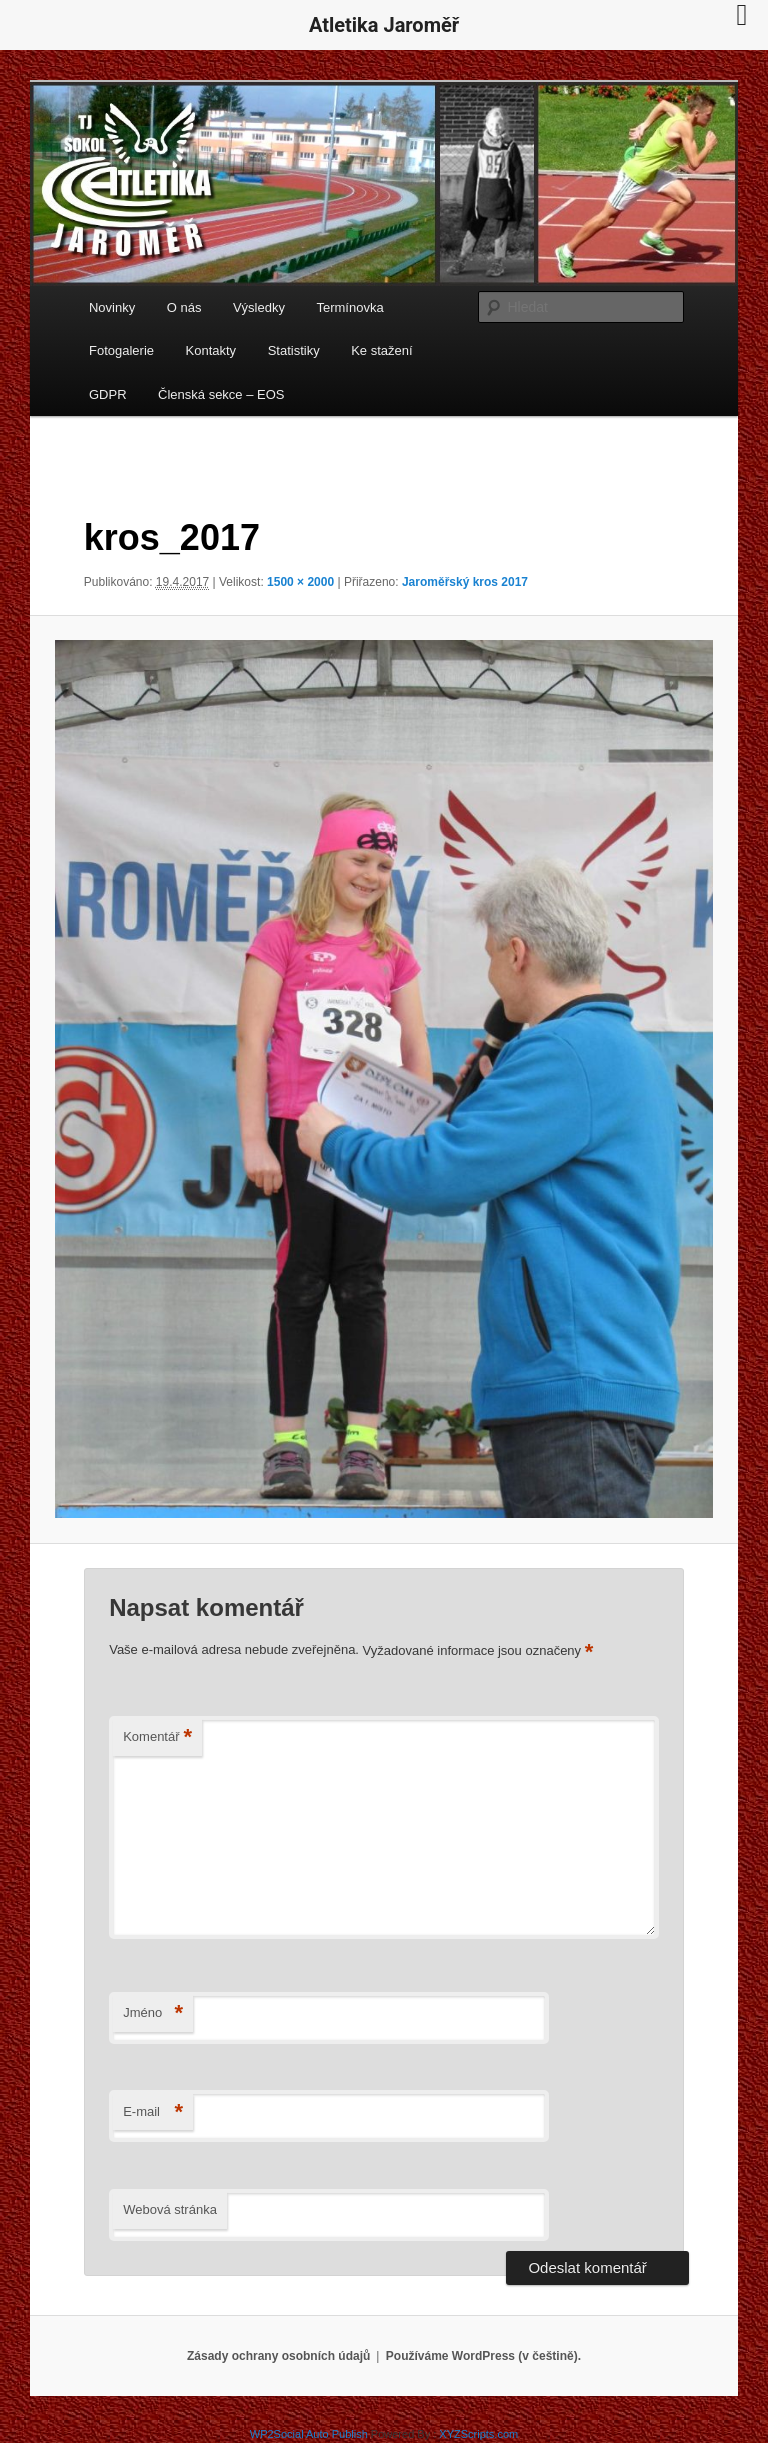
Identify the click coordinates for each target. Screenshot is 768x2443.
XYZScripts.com (478, 2434)
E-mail (153, 2112)
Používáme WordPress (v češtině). (483, 2356)
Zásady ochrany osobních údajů (278, 2356)
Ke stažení (381, 350)
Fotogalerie (121, 350)
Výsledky (259, 307)
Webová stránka (170, 2209)
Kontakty (211, 350)
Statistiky (294, 350)
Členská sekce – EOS (221, 394)
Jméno (153, 2013)
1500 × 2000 (300, 582)
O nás (184, 307)
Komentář (157, 1737)
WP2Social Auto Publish (309, 2434)
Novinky (112, 307)
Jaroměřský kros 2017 (465, 582)
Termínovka (349, 307)
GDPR (108, 394)
